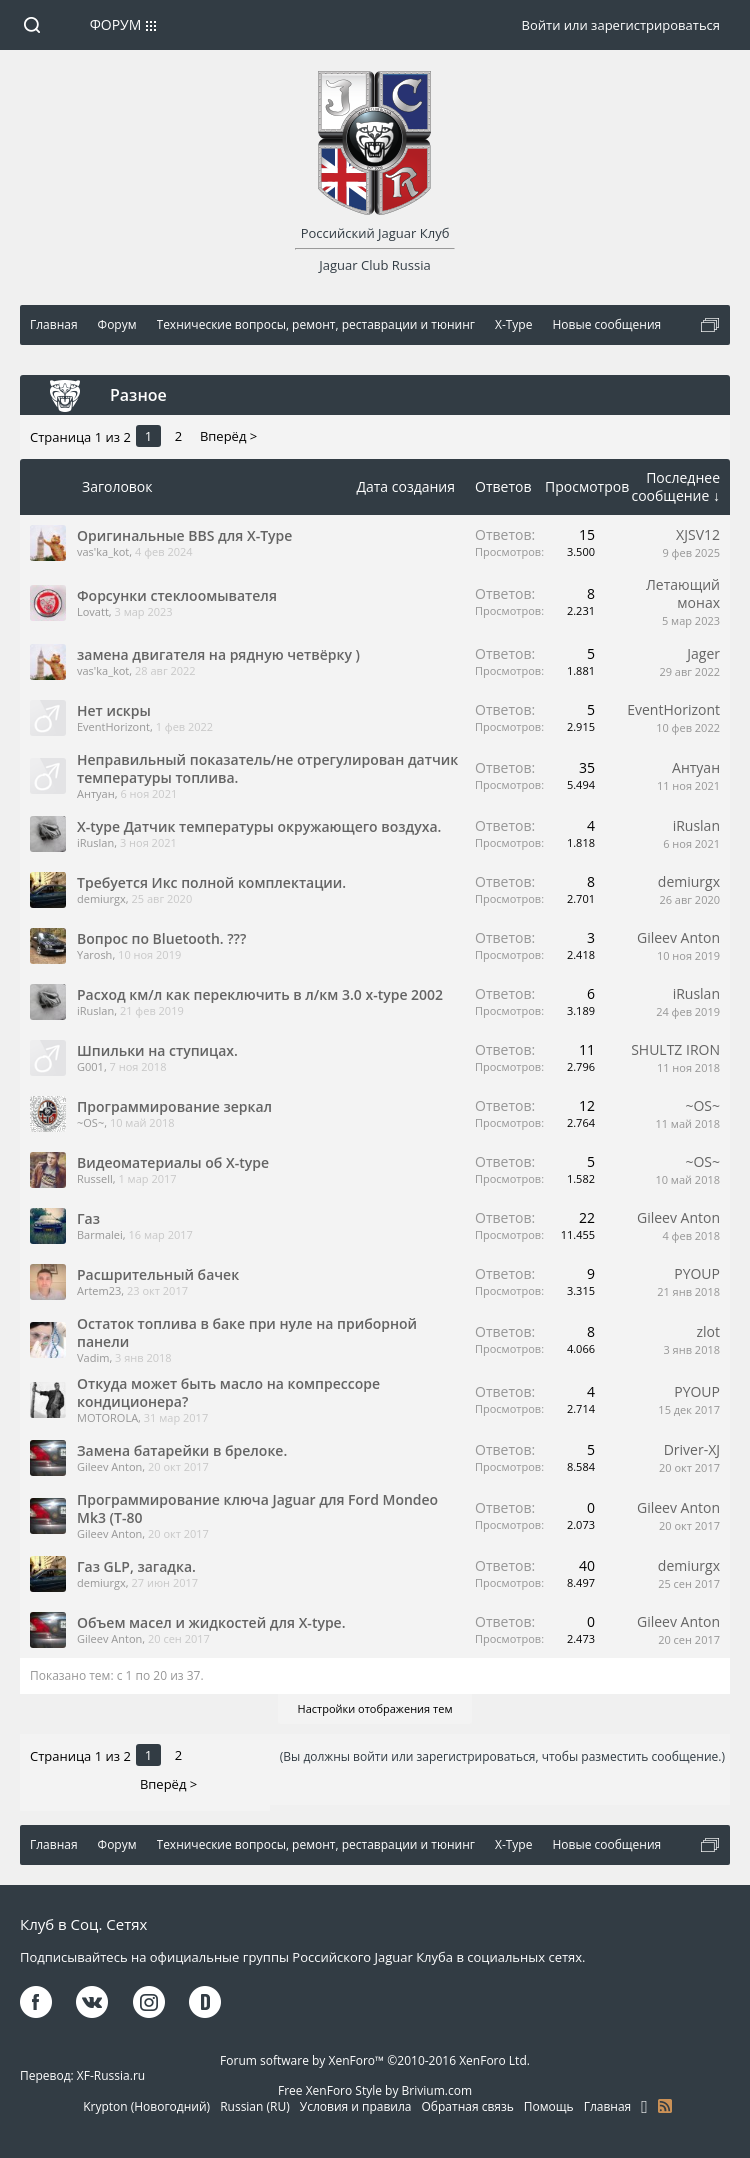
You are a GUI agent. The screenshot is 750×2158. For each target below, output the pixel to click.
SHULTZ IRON (675, 1049)
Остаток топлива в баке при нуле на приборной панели (247, 1332)
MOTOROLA (107, 1417)
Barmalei (100, 1234)
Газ (88, 1218)
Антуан (96, 793)
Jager (703, 653)
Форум (116, 24)
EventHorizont (113, 726)
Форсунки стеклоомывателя (177, 595)
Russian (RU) (255, 2106)
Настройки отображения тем (375, 1708)
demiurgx (101, 898)
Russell (95, 1178)
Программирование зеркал (174, 1106)
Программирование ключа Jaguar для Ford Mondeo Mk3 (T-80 (257, 1508)
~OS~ (90, 1122)
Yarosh (94, 954)
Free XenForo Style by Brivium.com (375, 2090)
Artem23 (99, 1290)
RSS (665, 2106)
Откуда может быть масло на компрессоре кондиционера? (228, 1392)
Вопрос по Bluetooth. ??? (161, 938)
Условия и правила (356, 2106)
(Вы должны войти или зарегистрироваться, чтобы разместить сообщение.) (502, 1756)
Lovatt (93, 611)
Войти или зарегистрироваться (621, 25)
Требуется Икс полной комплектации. (211, 882)
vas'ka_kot (103, 551)
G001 (90, 1066)
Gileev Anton (678, 937)
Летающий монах (683, 593)
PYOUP (697, 1273)
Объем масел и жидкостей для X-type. (211, 1622)
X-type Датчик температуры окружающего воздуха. (259, 826)
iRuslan (95, 842)
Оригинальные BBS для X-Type (184, 535)
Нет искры (114, 710)
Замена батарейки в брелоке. (182, 1450)
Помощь (549, 2106)
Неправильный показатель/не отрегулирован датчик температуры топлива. (267, 768)
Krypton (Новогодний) (146, 2106)
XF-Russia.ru (111, 2075)
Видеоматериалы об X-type (173, 1162)
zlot (708, 1331)
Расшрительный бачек (158, 1274)
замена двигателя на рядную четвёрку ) (218, 654)
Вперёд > (228, 436)
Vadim (93, 1357)
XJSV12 (698, 534)
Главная (608, 2106)
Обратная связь (468, 2106)
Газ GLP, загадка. (136, 1566)
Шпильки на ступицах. (157, 1050)
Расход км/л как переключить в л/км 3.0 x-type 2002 (260, 994)
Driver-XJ (692, 1449)
